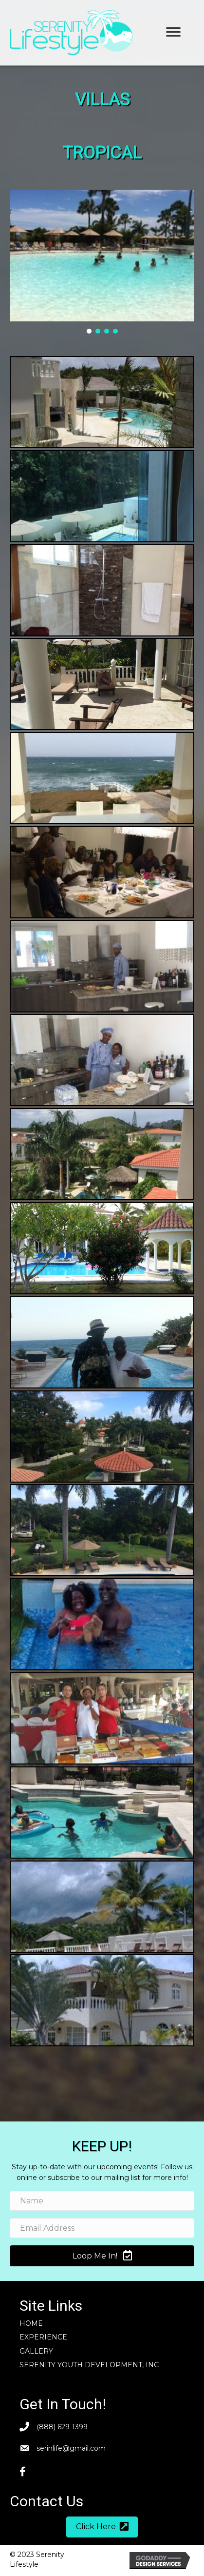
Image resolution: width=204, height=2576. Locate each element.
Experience (43, 2337)
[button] (173, 32)
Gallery (36, 2351)
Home (31, 2323)
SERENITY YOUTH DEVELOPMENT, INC (89, 2364)
